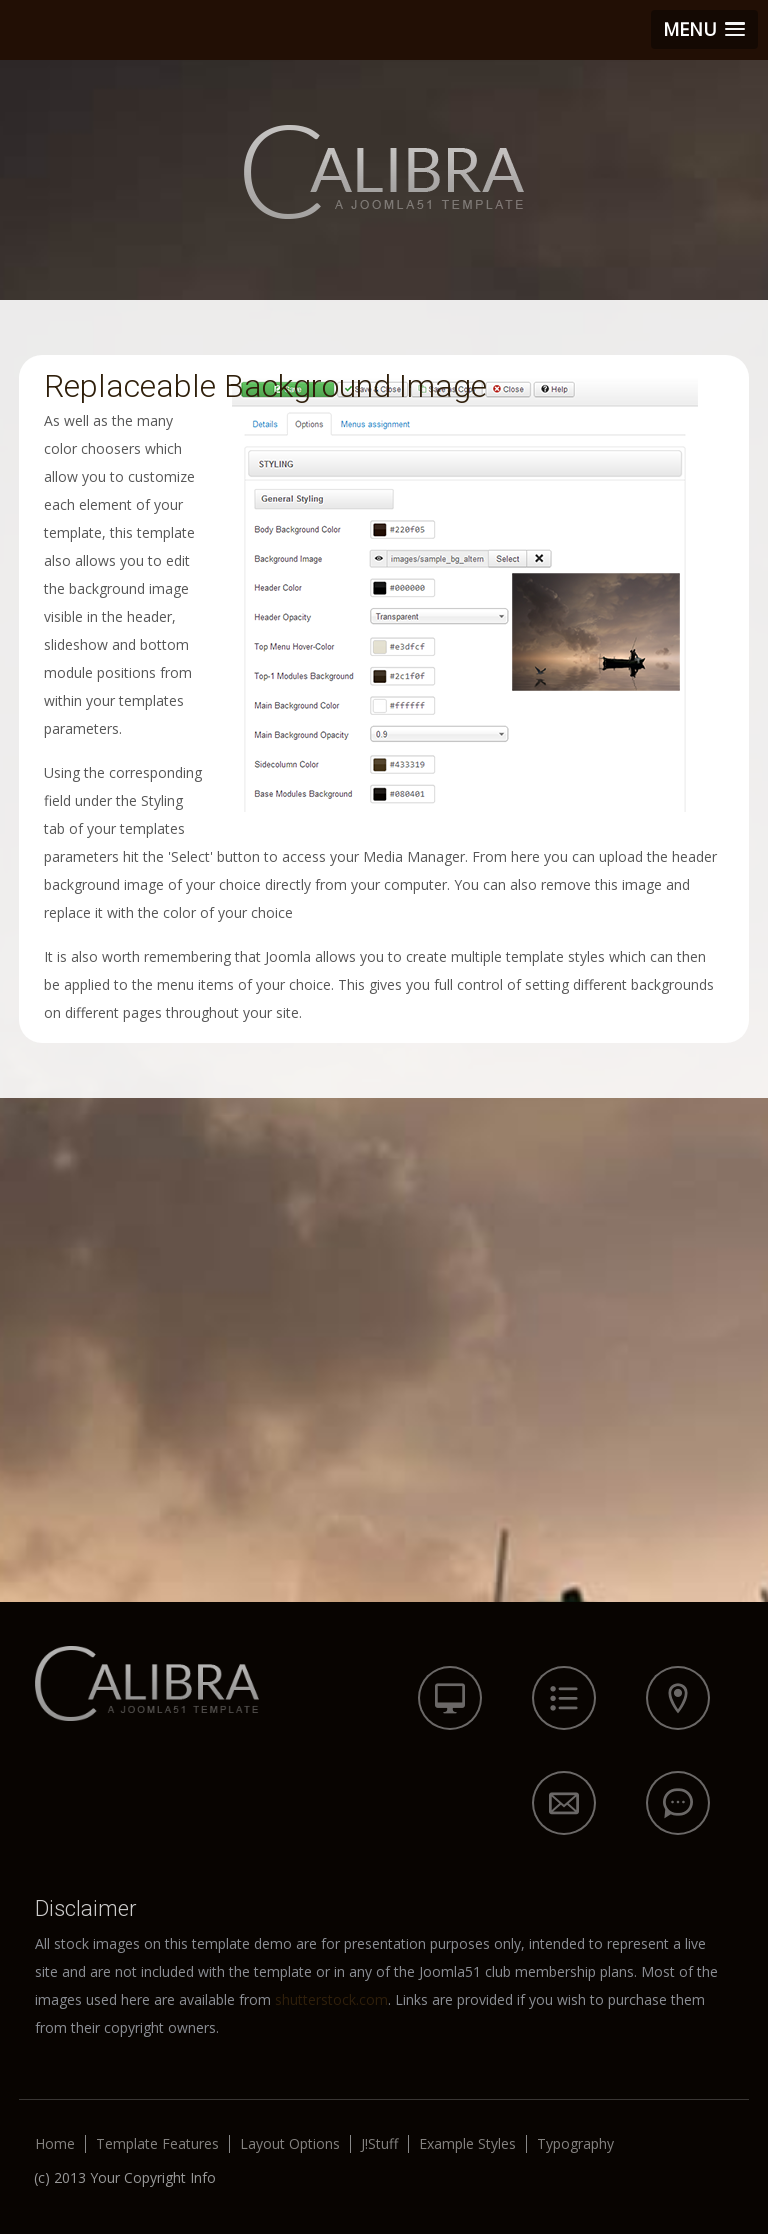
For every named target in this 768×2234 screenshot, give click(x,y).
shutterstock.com (331, 1999)
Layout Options (290, 2144)
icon (450, 1698)
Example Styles (467, 2144)
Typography (575, 2144)
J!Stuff (379, 2144)
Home (55, 2144)
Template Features (157, 2144)
